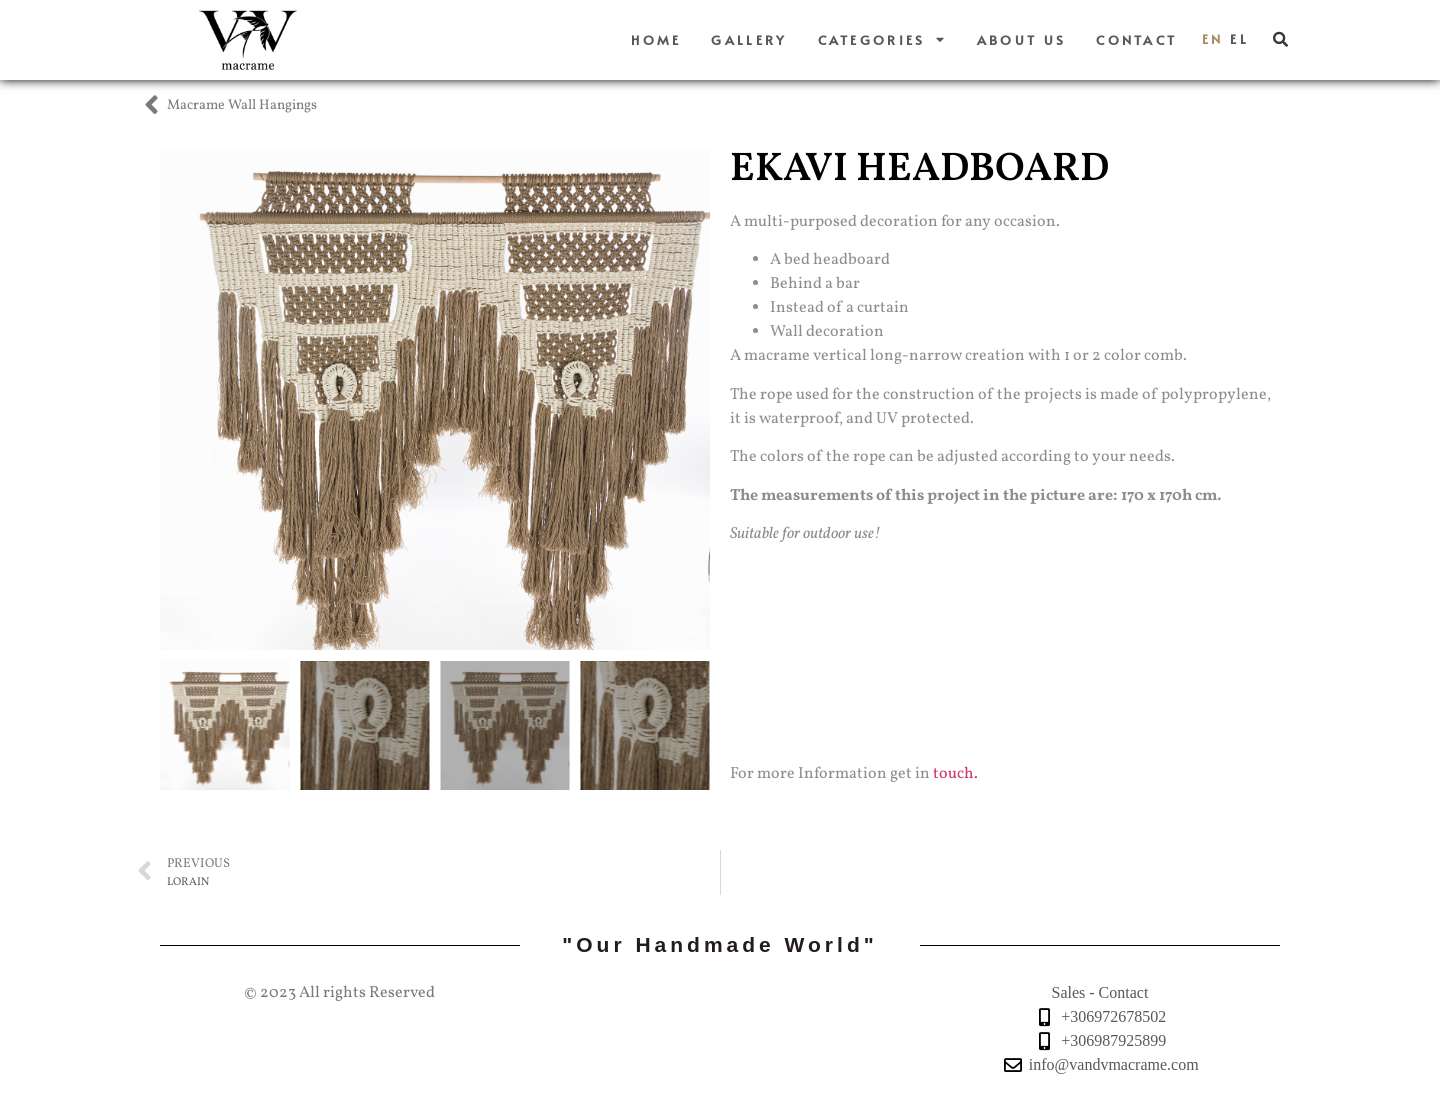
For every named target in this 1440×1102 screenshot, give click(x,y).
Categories (882, 40)
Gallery (749, 40)
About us (1021, 40)
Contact (1136, 40)
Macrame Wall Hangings (242, 105)
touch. (955, 774)
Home (656, 40)
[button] (1281, 40)
